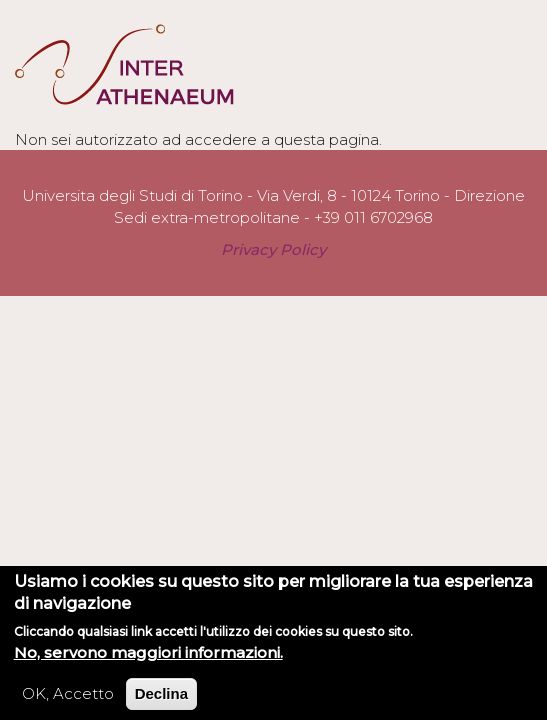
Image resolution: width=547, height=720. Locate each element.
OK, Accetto (68, 699)
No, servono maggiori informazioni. (148, 658)
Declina (161, 699)
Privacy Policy (273, 249)
